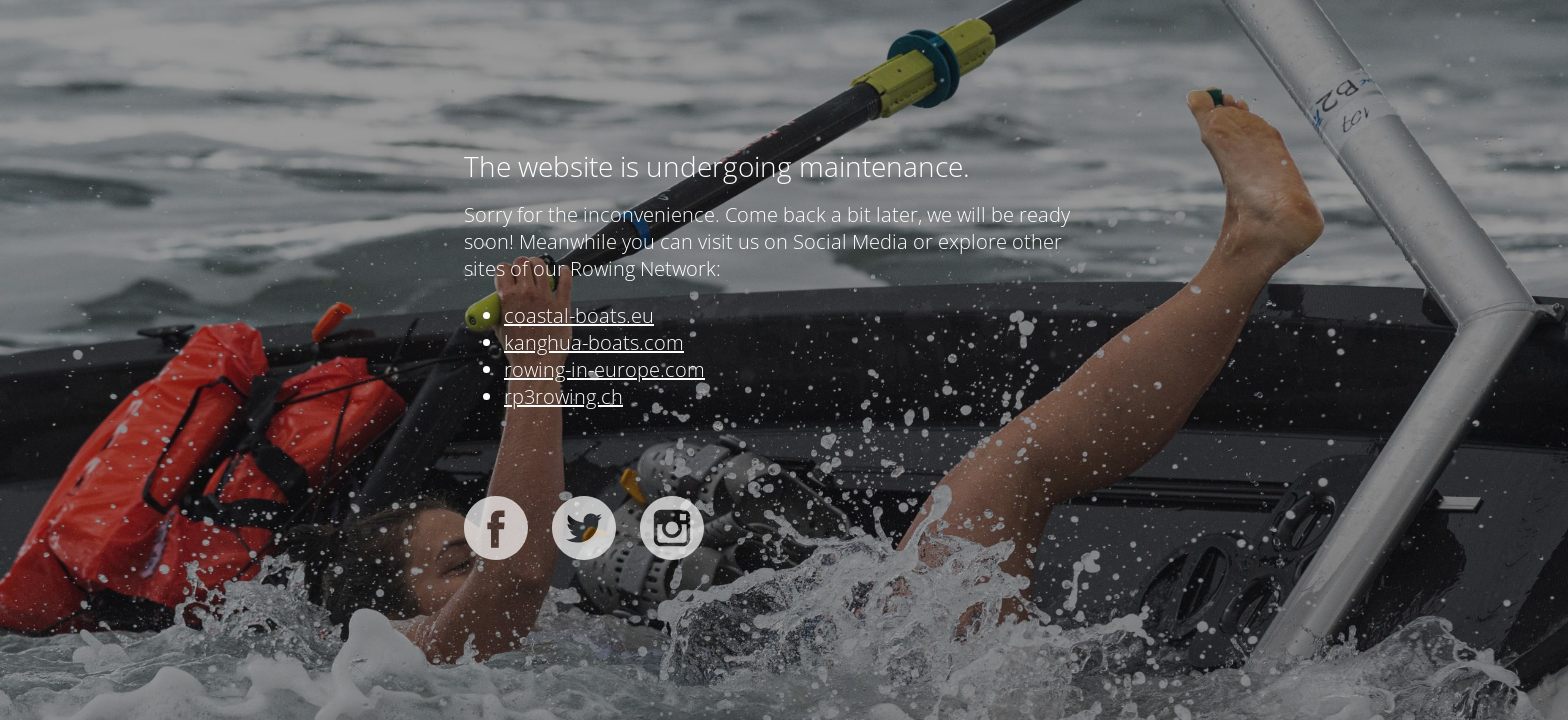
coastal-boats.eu (579, 315)
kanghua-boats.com (594, 342)
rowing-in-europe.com (604, 369)
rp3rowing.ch (563, 396)
